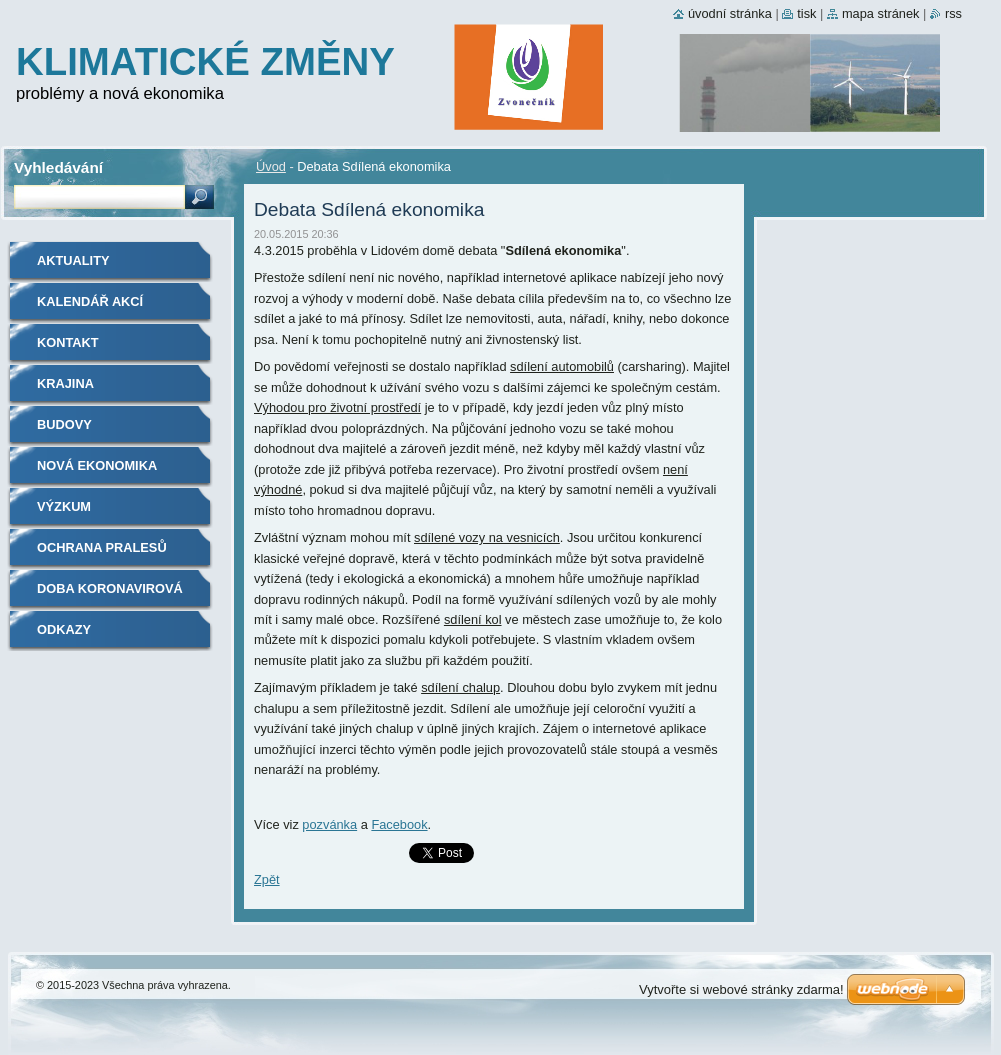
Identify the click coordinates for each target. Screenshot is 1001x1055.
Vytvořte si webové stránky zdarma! (741, 989)
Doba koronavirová (110, 588)
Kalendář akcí (90, 301)
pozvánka (329, 824)
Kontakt (68, 342)
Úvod (271, 166)
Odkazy (64, 629)
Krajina (65, 383)
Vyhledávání (58, 167)
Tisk (806, 13)
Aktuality (73, 260)
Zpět (267, 879)
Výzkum (64, 506)
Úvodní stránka (730, 13)
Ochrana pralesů (102, 547)
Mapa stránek (881, 13)
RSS (953, 13)
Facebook (399, 824)
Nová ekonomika (97, 465)
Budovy (64, 424)
